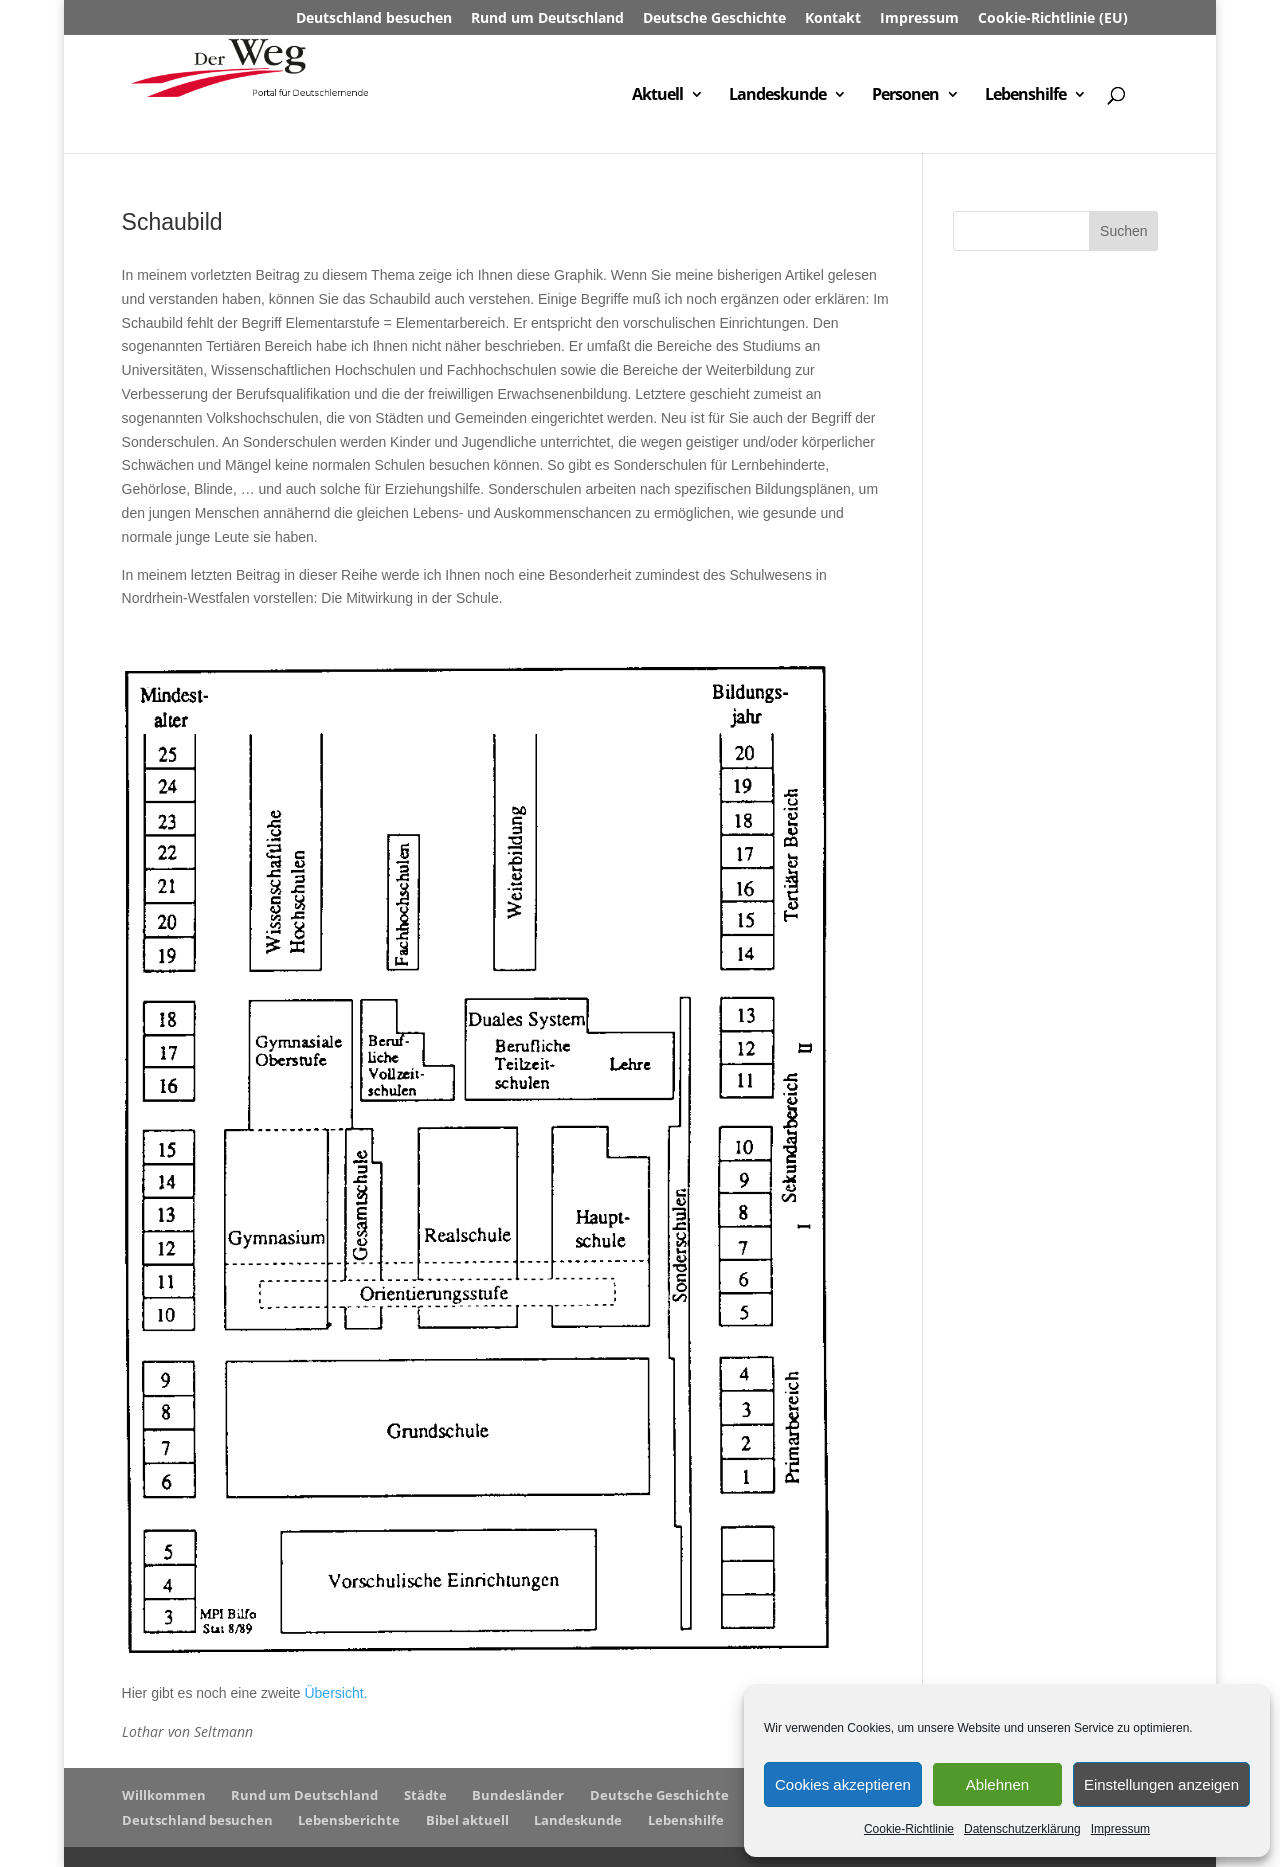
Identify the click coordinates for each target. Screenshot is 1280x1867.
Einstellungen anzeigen (1161, 1784)
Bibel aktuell (467, 1820)
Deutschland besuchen (374, 19)
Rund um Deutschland (547, 19)
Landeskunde (777, 96)
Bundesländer (518, 1795)
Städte (425, 1795)
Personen (905, 96)
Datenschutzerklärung (1022, 1829)
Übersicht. (335, 1693)
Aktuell (657, 96)
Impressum (1120, 1829)
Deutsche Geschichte (714, 19)
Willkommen (164, 1795)
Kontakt (833, 19)
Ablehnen (997, 1784)
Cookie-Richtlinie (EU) (1053, 19)
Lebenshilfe (1025, 96)
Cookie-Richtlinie (909, 1829)
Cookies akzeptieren (843, 1784)
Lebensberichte (349, 1820)
